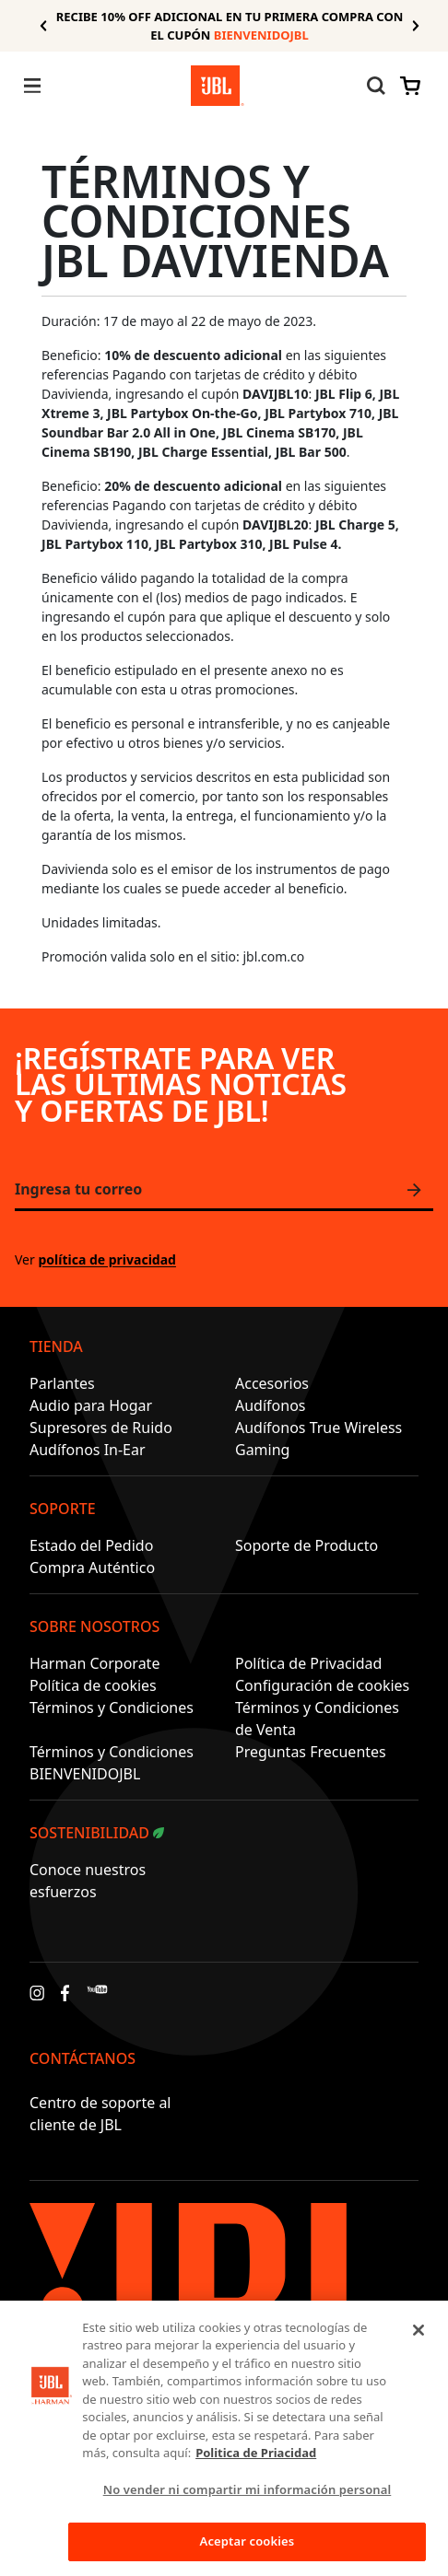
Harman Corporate (94, 1663)
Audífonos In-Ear (87, 1450)
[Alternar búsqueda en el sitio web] (376, 85)
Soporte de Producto (306, 1545)
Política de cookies (93, 1685)
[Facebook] (65, 1998)
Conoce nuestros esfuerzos (87, 1880)
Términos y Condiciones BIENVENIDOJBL (111, 1763)
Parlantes (62, 1383)
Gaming (262, 1450)
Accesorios (272, 1383)
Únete (418, 1190)
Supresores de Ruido (100, 1427)
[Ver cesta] (406, 85)
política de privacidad (106, 1259)
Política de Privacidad (308, 1663)
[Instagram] (36, 1998)
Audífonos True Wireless (318, 1427)
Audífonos (270, 1405)
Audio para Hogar (90, 1405)
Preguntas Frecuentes (310, 1752)
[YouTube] (97, 1998)
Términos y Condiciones (111, 1707)
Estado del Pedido (91, 1545)
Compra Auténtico (92, 1567)
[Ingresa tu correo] (224, 1191)
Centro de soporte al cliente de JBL (100, 2113)
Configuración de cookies (322, 1685)
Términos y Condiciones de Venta (317, 1718)
